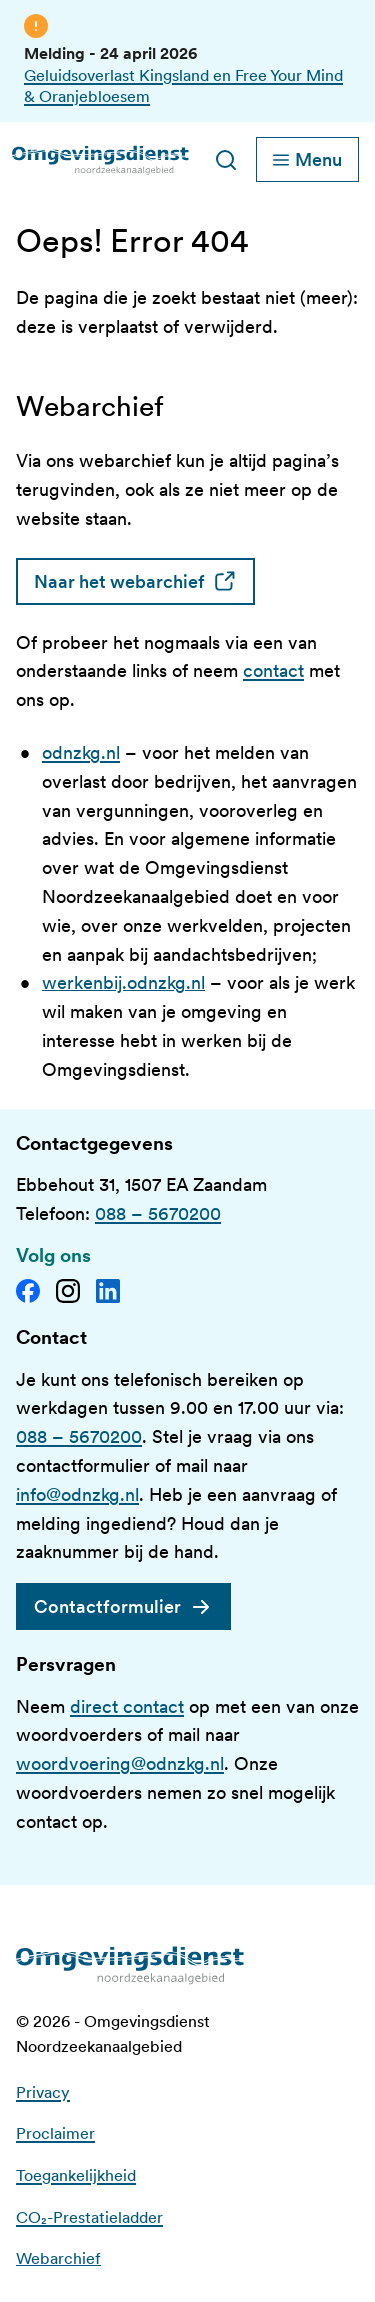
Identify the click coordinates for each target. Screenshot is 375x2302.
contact (273, 670)
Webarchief (58, 2258)
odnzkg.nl (81, 752)
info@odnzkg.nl (77, 1494)
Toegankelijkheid (76, 2175)
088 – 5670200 (158, 1213)
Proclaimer (55, 2133)
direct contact (127, 1706)
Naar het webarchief (144, 581)
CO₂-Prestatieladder (89, 2217)
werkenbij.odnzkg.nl (123, 982)
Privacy (43, 2092)
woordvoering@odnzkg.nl (120, 1763)
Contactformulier (107, 1606)
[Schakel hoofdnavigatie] (307, 159)
